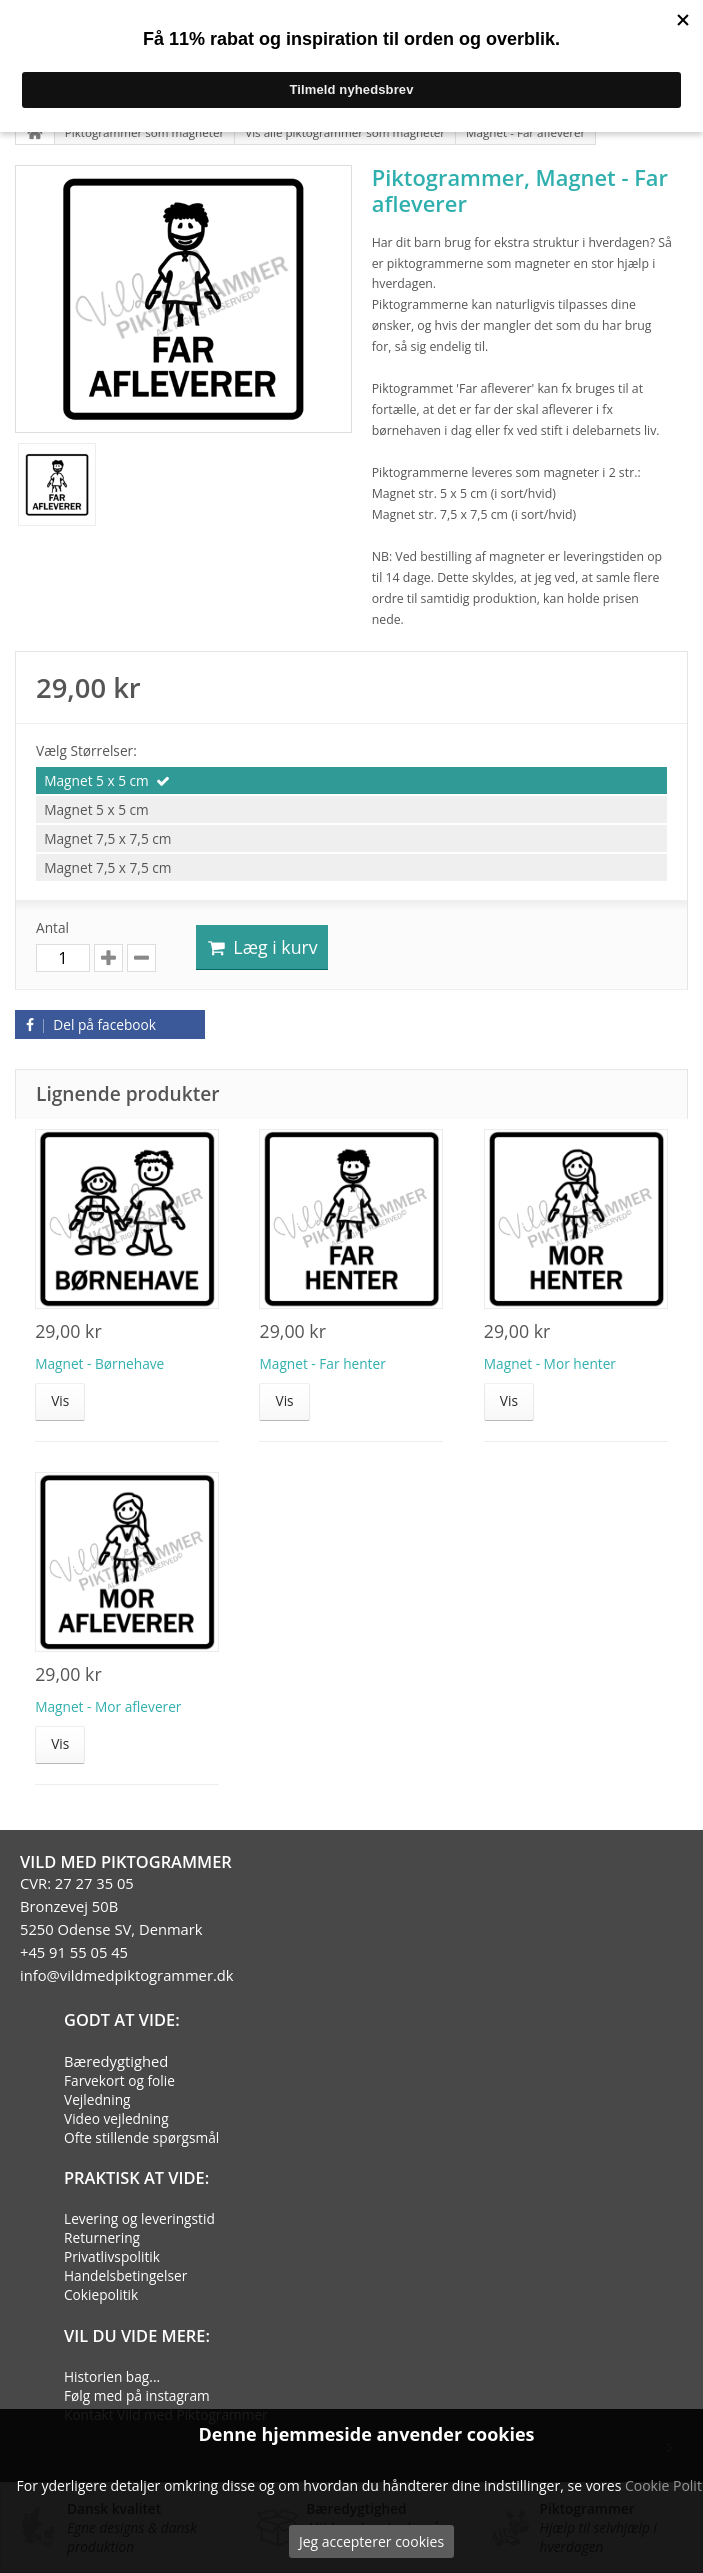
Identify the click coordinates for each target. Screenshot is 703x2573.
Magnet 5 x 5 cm (96, 780)
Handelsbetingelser (125, 2275)
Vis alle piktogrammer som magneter (345, 132)
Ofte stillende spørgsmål (141, 2137)
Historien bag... (112, 2376)
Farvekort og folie (119, 2080)
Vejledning (97, 2099)
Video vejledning (116, 2118)
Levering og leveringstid (139, 2218)
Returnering (102, 2237)
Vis (60, 1400)
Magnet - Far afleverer (525, 132)
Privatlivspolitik (112, 2256)
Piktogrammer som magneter (144, 132)
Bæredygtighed (116, 2061)
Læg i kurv (262, 947)
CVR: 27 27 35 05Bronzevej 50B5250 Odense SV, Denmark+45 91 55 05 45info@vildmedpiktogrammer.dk (127, 1929)
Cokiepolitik (101, 2294)
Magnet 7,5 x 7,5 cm (107, 838)
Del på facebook (88, 1024)
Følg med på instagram (137, 2395)
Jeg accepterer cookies (371, 2541)
